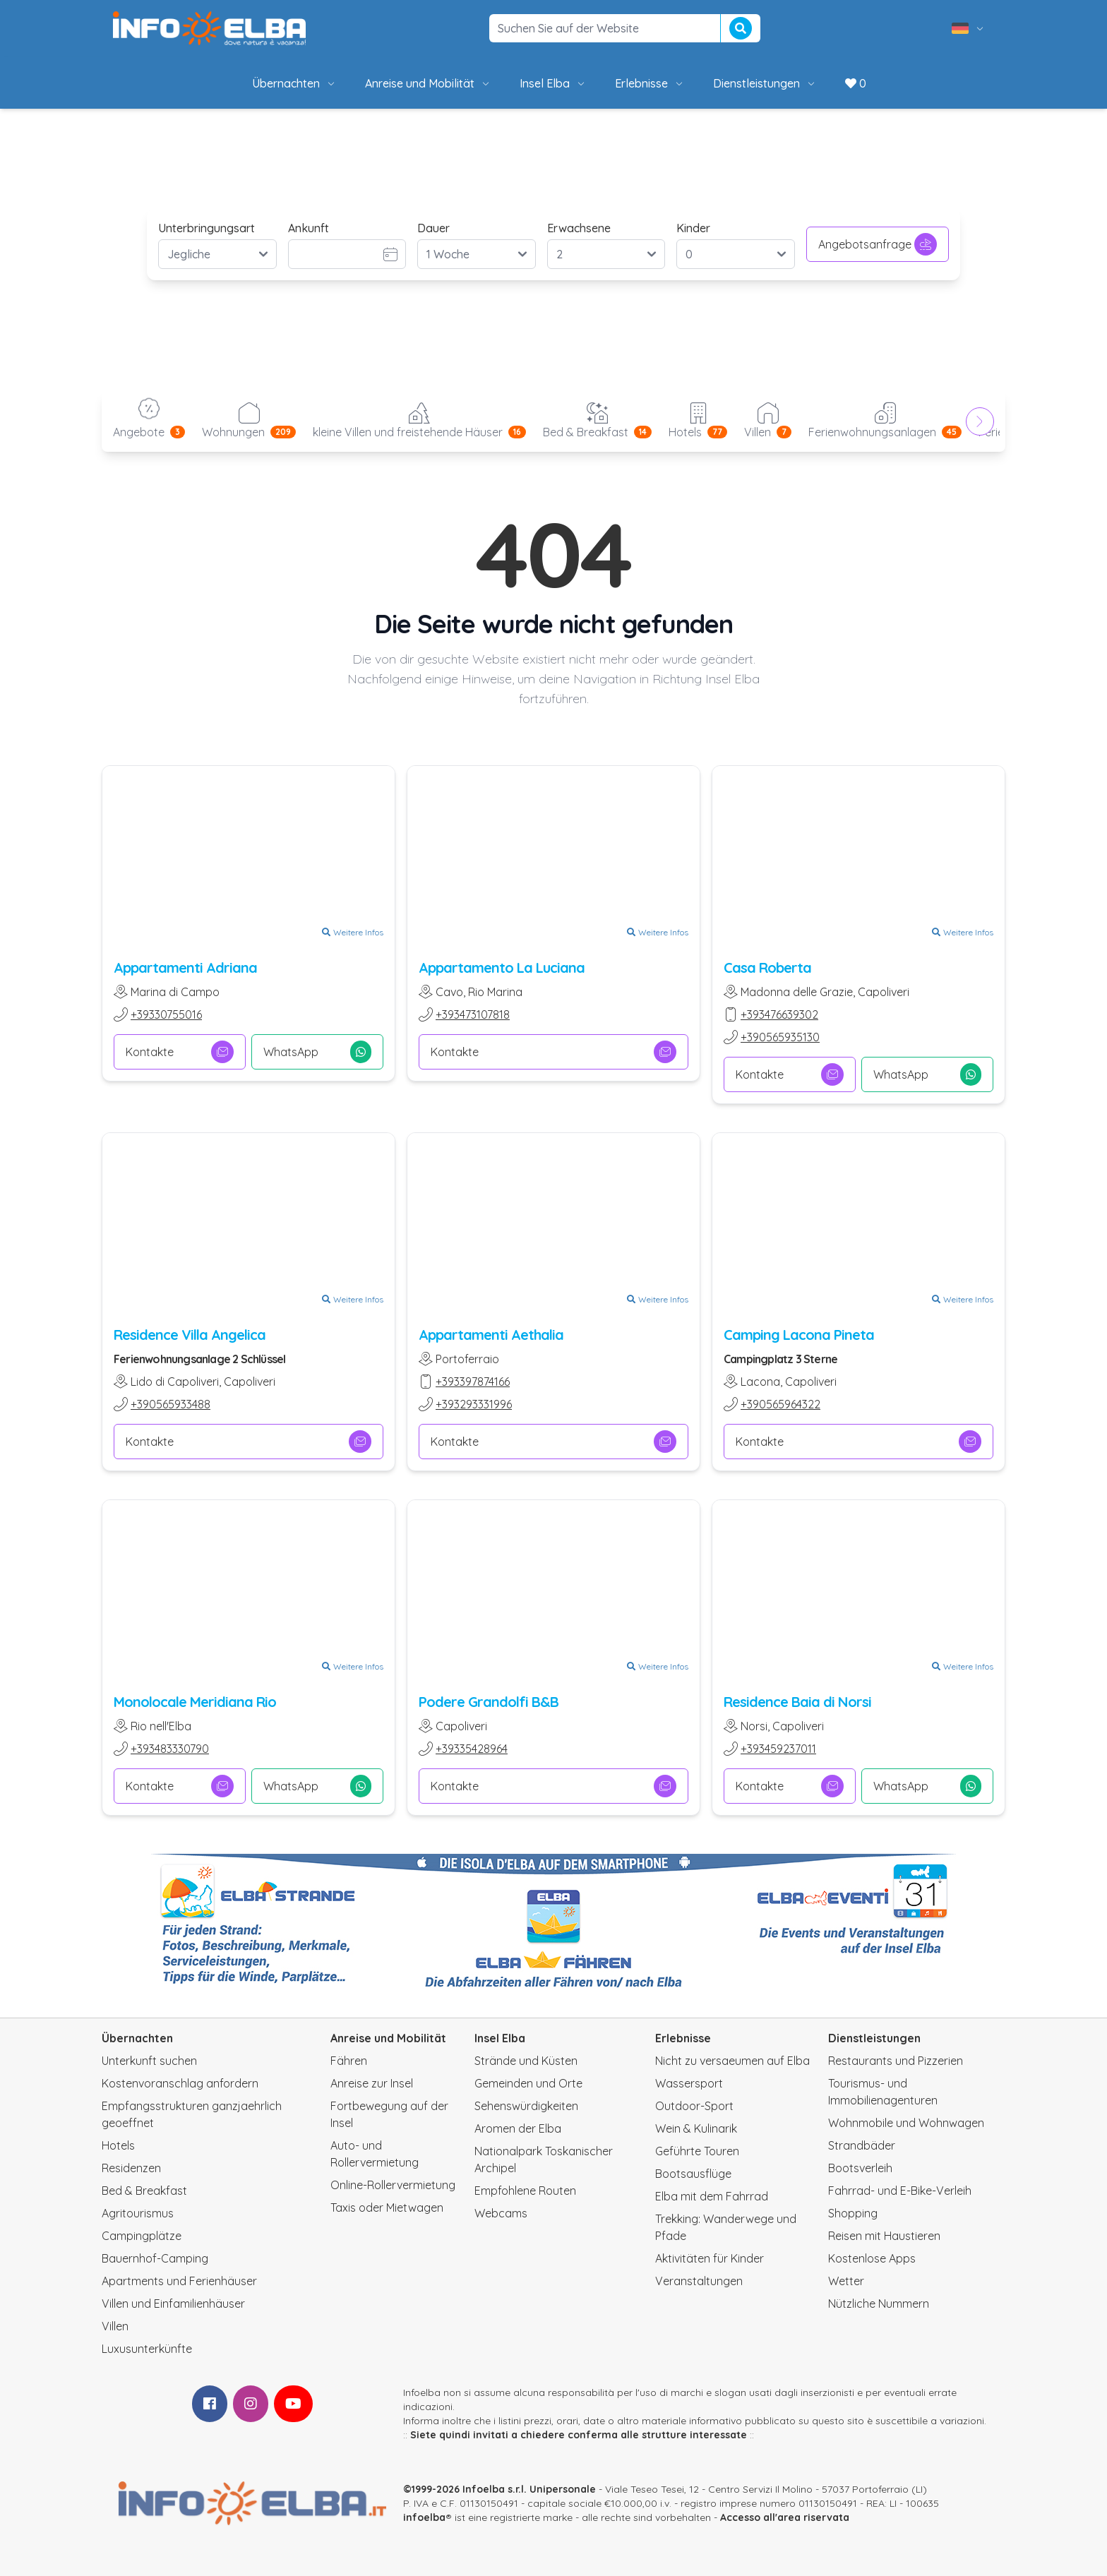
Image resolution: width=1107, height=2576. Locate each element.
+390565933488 (170, 1404)
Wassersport (689, 2083)
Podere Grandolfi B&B (488, 1702)
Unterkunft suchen (149, 2061)
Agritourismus (138, 2213)
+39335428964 (472, 1749)
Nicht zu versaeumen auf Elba (732, 2061)
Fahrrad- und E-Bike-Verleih (899, 2190)
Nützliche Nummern (878, 2303)
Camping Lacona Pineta (799, 1334)
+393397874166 (473, 1381)
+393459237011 (778, 1749)
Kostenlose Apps (872, 2258)
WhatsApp (317, 1052)
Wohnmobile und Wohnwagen (906, 2123)
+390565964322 (780, 1404)
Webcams (500, 2213)
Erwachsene (579, 228)
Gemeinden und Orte (528, 2083)
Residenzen (131, 2168)
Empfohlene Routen (525, 2190)
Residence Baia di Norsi (797, 1702)
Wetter (846, 2281)
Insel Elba (553, 83)
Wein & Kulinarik (696, 2128)
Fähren (348, 2061)
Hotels (118, 2145)
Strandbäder (861, 2145)
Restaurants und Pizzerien (895, 2061)
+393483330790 (170, 1749)
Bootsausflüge (693, 2174)
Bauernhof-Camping (155, 2258)
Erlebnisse (650, 83)
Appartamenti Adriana (185, 967)
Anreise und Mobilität (428, 83)
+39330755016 (166, 1014)
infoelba (424, 2517)
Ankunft (308, 228)
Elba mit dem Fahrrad (711, 2196)
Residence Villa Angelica (189, 1334)
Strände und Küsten (526, 2061)
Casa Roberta (767, 967)
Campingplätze (141, 2236)
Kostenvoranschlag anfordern (180, 2083)
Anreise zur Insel (371, 2083)
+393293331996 (474, 1404)
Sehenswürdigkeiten (526, 2106)
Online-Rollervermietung (392, 2185)
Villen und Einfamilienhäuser (173, 2303)
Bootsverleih (860, 2168)
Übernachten (294, 83)
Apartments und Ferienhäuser (179, 2281)
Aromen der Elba (517, 2128)
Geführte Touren (697, 2151)
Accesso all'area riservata (784, 2517)
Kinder (693, 228)
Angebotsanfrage (877, 244)
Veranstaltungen (699, 2281)
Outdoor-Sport (694, 2106)
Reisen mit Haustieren (884, 2236)
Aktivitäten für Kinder (709, 2258)
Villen (115, 2326)
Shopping (853, 2213)
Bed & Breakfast (144, 2190)
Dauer (433, 228)
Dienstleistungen (765, 83)
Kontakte (180, 1052)
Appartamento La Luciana (502, 967)
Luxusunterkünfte (147, 2349)
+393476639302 (779, 1014)
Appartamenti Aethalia (491, 1334)
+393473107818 (473, 1014)
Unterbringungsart (206, 228)
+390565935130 (780, 1037)
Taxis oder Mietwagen (386, 2207)
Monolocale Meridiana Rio (195, 1702)
